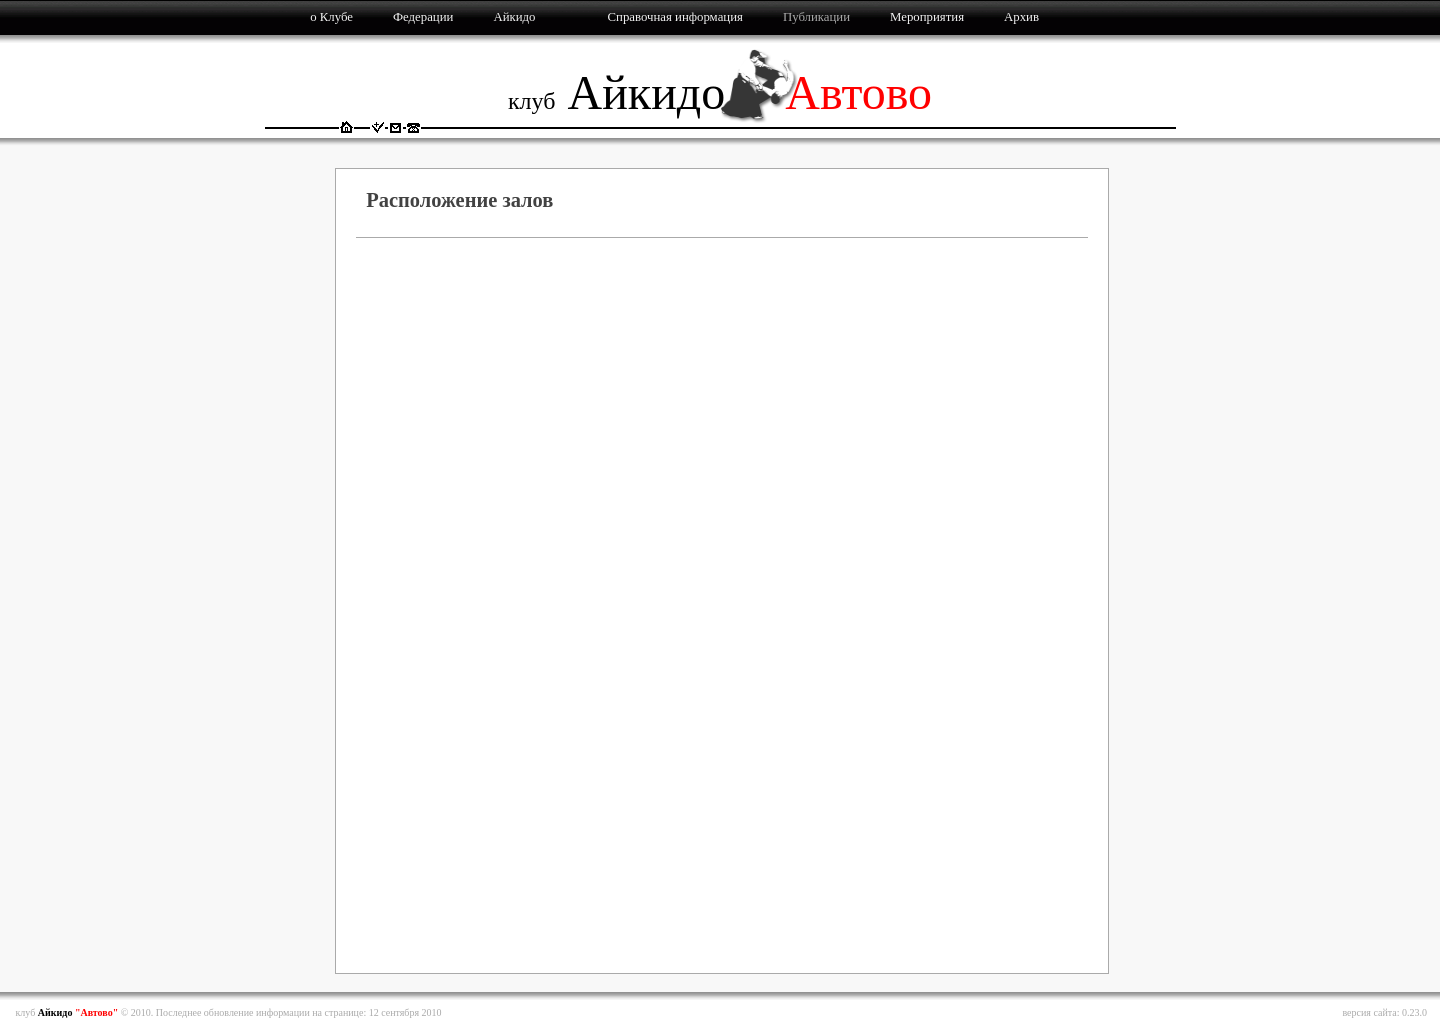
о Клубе (331, 17)
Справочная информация (675, 17)
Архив (1021, 17)
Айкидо (514, 17)
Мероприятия (927, 17)
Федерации (423, 17)
